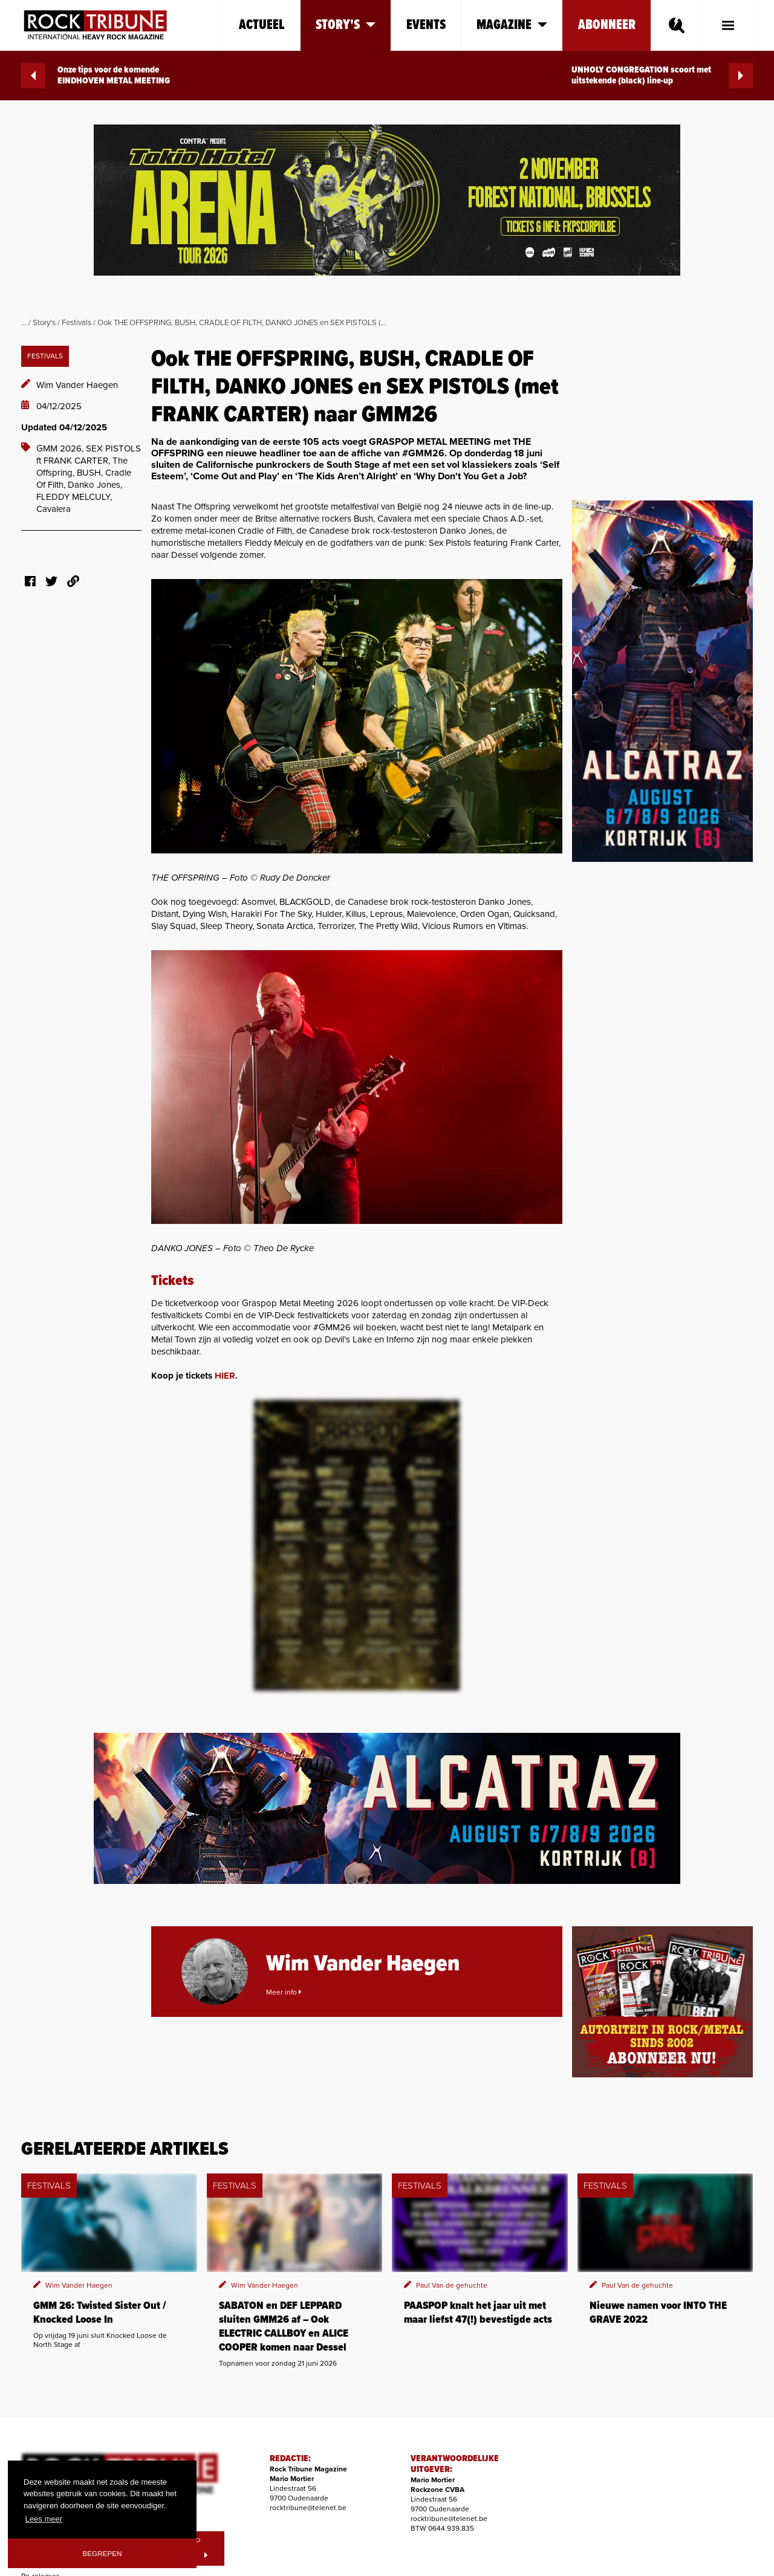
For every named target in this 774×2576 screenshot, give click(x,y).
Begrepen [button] (102, 2553)
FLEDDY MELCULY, (74, 496)
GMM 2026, (61, 448)
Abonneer (607, 25)
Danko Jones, (95, 484)
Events (426, 25)
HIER (225, 1375)
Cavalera (53, 508)
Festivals (76, 323)
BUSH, (91, 472)
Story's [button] (346, 25)
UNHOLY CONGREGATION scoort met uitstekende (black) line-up (662, 75)
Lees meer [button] (43, 2518)
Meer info (283, 1992)
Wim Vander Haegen (77, 385)
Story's (44, 323)
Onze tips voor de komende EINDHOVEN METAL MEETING (95, 75)
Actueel (262, 25)
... (24, 323)
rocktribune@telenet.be (308, 2507)
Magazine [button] (511, 25)
